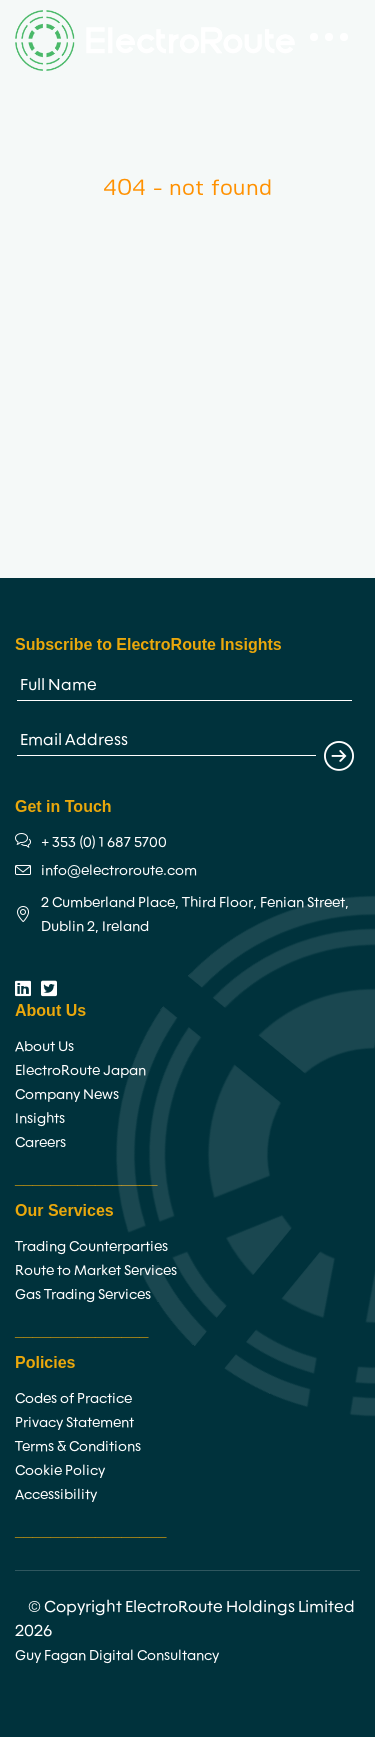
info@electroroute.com (119, 870)
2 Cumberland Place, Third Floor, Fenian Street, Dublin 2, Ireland (195, 914)
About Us (44, 1046)
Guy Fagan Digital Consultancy (117, 1655)
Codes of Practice (73, 1398)
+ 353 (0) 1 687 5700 (104, 842)
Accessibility (56, 1494)
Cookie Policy (60, 1470)
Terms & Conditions (78, 1446)
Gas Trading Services (83, 1294)
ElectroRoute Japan (80, 1070)
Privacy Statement (74, 1422)
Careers (40, 1142)
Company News (67, 1094)
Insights (40, 1118)
